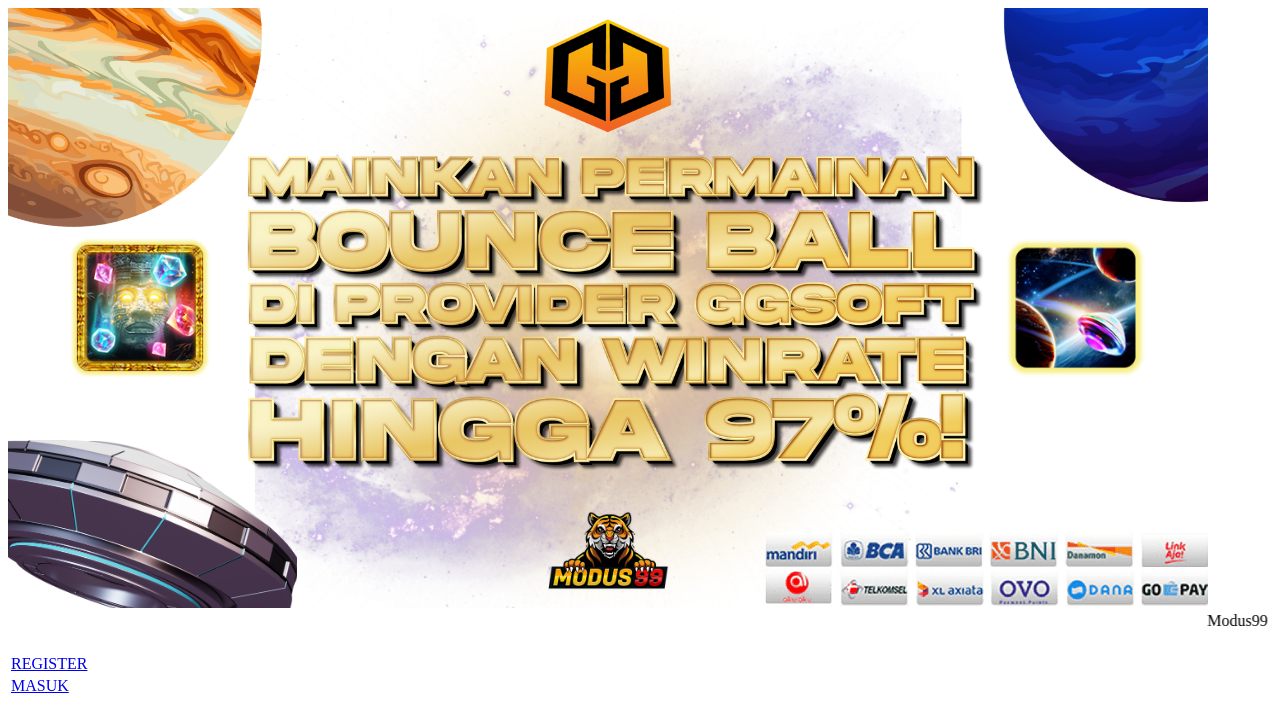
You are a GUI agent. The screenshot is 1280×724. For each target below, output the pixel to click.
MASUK (40, 685)
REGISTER (49, 663)
